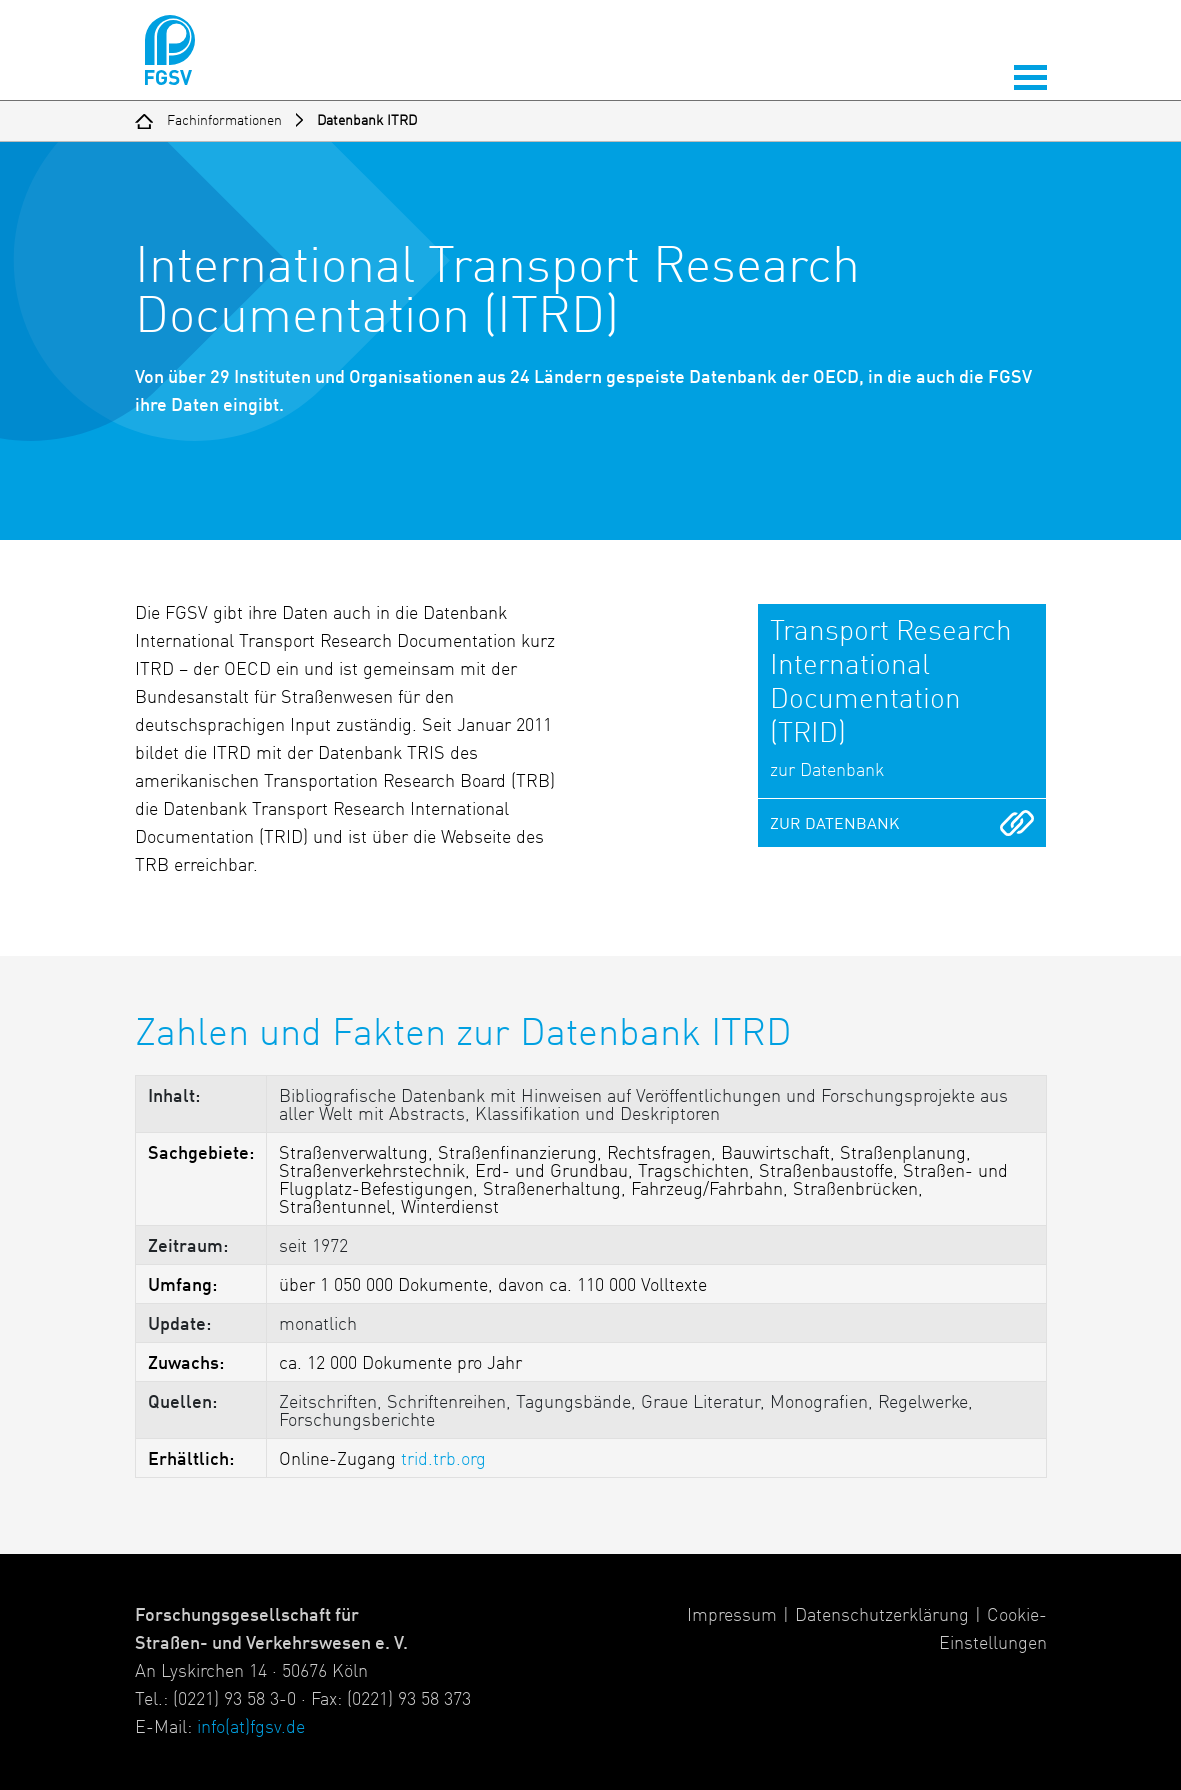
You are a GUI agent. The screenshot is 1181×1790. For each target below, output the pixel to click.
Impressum (732, 1616)
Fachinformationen (224, 121)
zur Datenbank (834, 825)
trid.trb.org (443, 1460)
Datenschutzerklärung (882, 1616)
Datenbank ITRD (367, 121)
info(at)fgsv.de (251, 1728)
